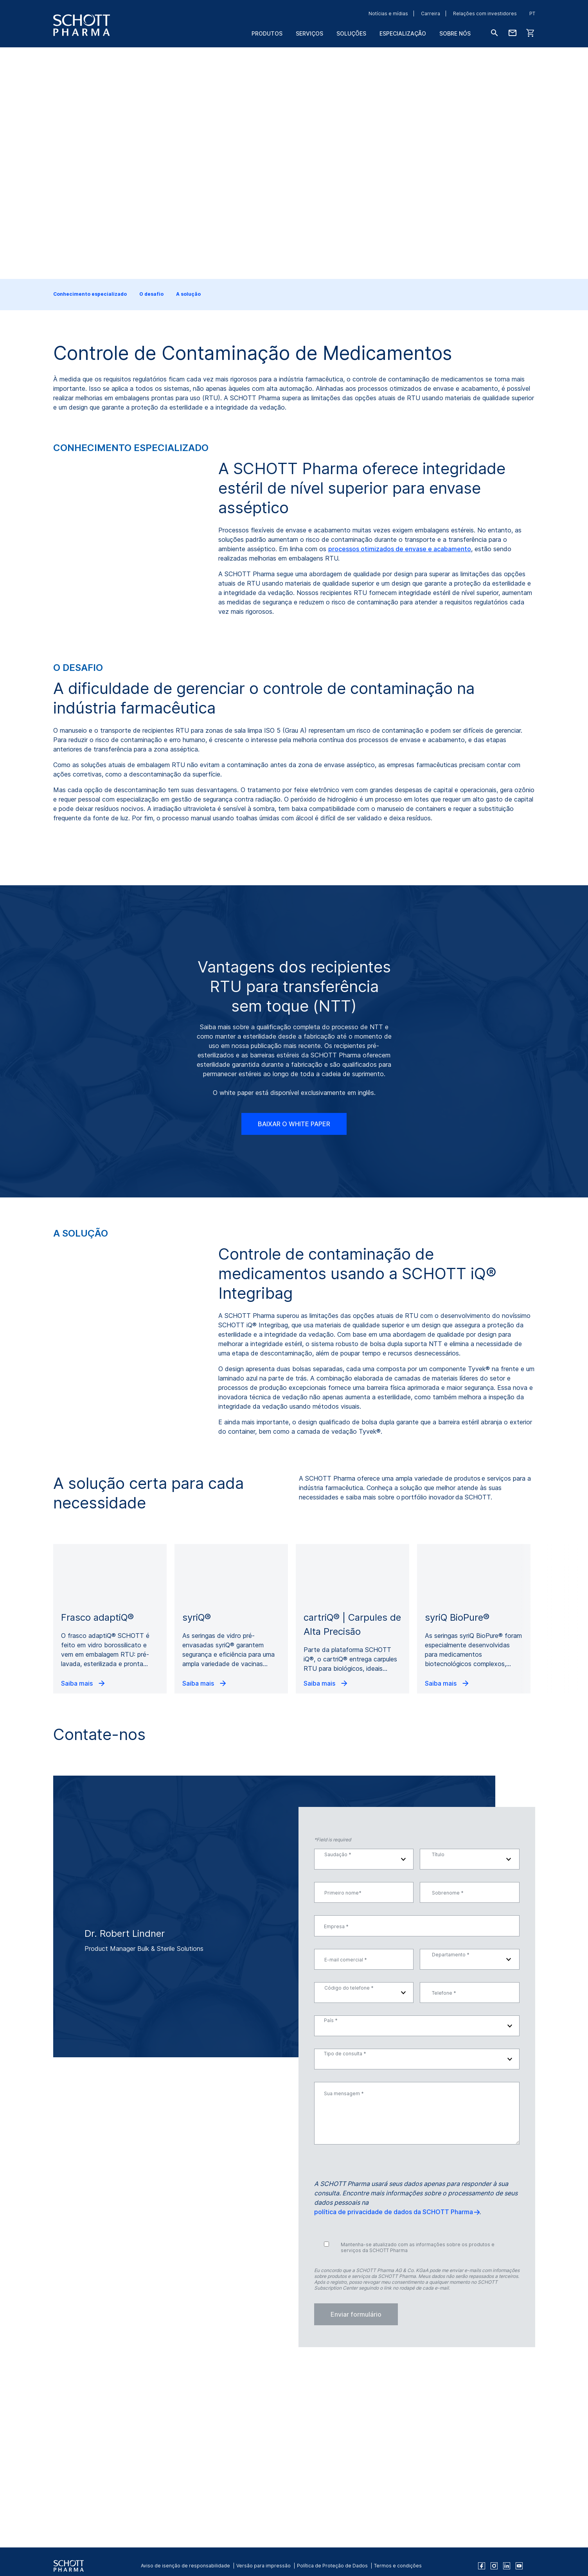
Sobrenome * (448, 2053)
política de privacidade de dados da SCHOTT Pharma (393, 2372)
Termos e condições (398, 2566)
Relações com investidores (485, 13)
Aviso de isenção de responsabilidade (185, 2566)
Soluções (351, 33)
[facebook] (481, 2565)
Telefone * (444, 2153)
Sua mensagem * (344, 2254)
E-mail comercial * (345, 2120)
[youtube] (519, 2565)
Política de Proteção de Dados (332, 2566)
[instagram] (494, 2565)
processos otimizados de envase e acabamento (399, 549)
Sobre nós (455, 33)
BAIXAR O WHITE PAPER (294, 1285)
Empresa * (336, 2087)
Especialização (402, 33)
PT (532, 13)
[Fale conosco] (512, 33)
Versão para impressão (263, 2566)
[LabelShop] (530, 33)
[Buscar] (494, 33)
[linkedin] (506, 2565)
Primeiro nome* (342, 2053)
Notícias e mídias (388, 13)
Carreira (430, 13)
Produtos (267, 33)
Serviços (309, 33)
